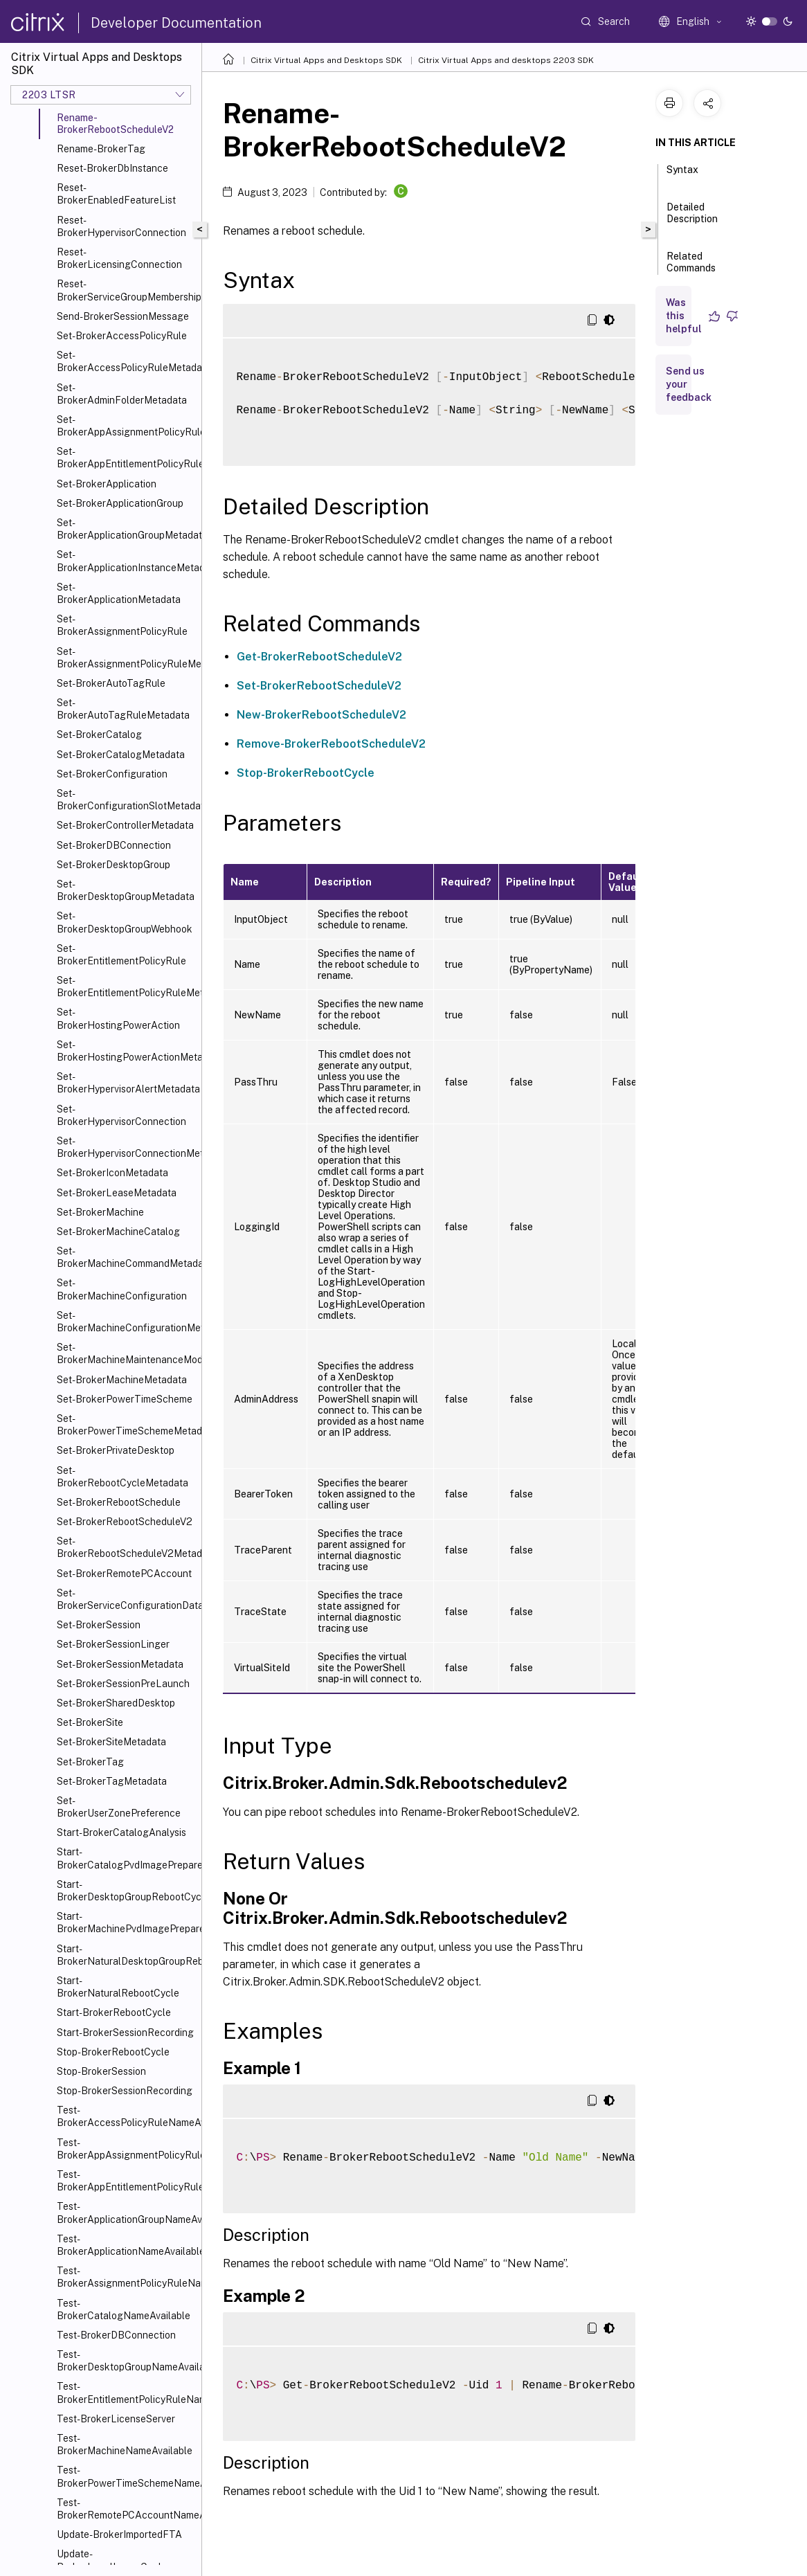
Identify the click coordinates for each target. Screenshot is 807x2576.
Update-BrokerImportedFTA (119, 2534)
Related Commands (691, 268)
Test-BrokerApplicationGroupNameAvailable (126, 2212)
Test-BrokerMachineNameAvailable (124, 2444)
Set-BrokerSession (98, 1624)
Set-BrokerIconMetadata (112, 1172)
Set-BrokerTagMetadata (112, 1781)
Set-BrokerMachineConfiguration (122, 1289)
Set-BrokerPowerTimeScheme (124, 1399)
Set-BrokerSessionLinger (113, 1644)
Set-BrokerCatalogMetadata (121, 754)
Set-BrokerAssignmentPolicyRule (122, 625)
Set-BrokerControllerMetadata (125, 825)
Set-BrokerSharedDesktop (116, 1703)
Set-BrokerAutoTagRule (111, 683)
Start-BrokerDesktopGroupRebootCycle (126, 1890)
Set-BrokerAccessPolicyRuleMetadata (126, 361)
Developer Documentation (176, 23)
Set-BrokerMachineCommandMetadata (126, 1257)
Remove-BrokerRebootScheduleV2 (331, 743)
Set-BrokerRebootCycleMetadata (122, 1476)
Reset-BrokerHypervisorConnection (121, 226)
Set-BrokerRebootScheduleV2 (124, 1521)
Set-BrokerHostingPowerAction (118, 1018)
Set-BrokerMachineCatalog (118, 1231)
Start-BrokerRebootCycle (114, 2012)
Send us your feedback (688, 384)
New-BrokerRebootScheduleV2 (321, 714)
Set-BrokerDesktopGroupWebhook (124, 922)
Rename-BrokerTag (101, 148)
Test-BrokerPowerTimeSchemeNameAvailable (126, 2476)
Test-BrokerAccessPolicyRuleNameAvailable (126, 2116)
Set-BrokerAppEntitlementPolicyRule (126, 457)
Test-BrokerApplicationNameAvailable (126, 2245)
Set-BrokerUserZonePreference (119, 1807)
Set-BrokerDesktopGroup (113, 864)
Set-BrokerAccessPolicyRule (122, 335)
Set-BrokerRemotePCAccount (124, 1573)
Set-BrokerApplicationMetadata (119, 593)
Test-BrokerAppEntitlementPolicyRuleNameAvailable (126, 2180)
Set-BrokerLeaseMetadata (116, 1192)
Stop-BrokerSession (101, 2071)
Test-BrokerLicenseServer (116, 2418)
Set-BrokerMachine (100, 1212)
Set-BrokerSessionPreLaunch (123, 1683)
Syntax (682, 176)
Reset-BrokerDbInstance (112, 168)
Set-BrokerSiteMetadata (111, 1741)
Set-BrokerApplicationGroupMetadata (126, 529)
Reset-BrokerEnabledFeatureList (116, 194)
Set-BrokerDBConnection (114, 845)
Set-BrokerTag (90, 1761)
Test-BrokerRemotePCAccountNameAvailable (126, 2509)
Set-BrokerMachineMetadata (122, 1379)
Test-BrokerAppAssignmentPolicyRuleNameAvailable (126, 2149)
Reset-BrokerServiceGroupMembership (126, 290)
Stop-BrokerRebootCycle (113, 2051)
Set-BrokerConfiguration (112, 774)
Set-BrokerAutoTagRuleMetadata (123, 709)
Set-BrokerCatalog (99, 734)
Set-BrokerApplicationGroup (120, 503)
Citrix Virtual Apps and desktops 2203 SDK (506, 60)
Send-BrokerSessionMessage (123, 316)
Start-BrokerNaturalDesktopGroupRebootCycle (126, 1955)
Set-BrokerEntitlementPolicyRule (121, 954)
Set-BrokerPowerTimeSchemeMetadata (126, 1424)
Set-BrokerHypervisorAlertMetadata (126, 1083)
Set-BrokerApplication (106, 483)
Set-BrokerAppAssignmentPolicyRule (126, 426)
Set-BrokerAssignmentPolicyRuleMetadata (126, 657)
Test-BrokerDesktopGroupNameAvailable (126, 2360)
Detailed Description (692, 219)
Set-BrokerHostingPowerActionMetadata (126, 1051)
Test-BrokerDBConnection (116, 2335)
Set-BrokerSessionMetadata (120, 1664)
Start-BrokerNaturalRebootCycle (118, 1987)
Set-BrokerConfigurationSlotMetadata (126, 799)
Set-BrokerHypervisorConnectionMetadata (126, 1147)
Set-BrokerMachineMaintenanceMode (126, 1353)
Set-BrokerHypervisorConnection (121, 1115)
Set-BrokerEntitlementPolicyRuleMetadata (126, 986)
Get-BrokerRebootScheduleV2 (319, 656)
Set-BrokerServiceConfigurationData (126, 1599)
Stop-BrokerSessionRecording (124, 2090)
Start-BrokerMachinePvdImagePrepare (126, 1922)
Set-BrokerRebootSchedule (119, 1502)
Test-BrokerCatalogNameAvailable (123, 2309)
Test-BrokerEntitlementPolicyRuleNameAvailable (126, 2392)
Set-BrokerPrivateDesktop (115, 1450)
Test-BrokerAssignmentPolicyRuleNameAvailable (126, 2277)
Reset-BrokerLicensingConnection (119, 258)
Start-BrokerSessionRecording (125, 2032)
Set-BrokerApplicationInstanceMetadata (126, 561)
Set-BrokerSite (90, 1722)
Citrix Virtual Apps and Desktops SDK (326, 60)
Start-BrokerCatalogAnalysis (121, 1832)
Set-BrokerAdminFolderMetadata (122, 394)
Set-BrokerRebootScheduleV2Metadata (126, 1547)
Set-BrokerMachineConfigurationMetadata (126, 1321)
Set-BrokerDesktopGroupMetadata (125, 890)
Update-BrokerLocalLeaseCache (113, 2560)
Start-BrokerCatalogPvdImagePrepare (126, 1858)
